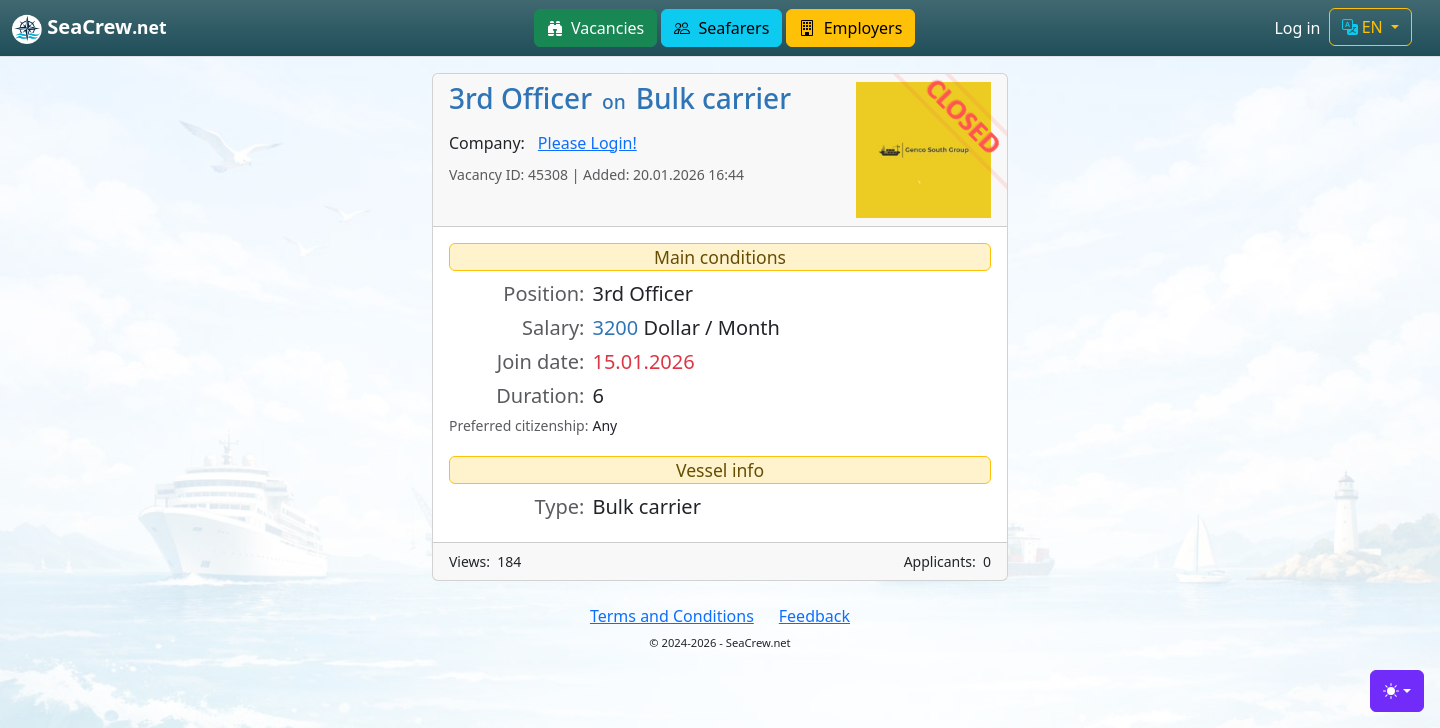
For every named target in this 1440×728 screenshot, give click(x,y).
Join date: (541, 361)
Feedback (814, 616)
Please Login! (587, 143)
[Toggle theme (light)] (1397, 691)
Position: (543, 293)
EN (1364, 27)
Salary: (553, 327)
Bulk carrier (646, 506)
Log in (1297, 28)
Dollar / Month (686, 327)
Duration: (540, 395)
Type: (560, 506)
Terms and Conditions (672, 616)
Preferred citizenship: (517, 425)
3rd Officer (642, 293)
